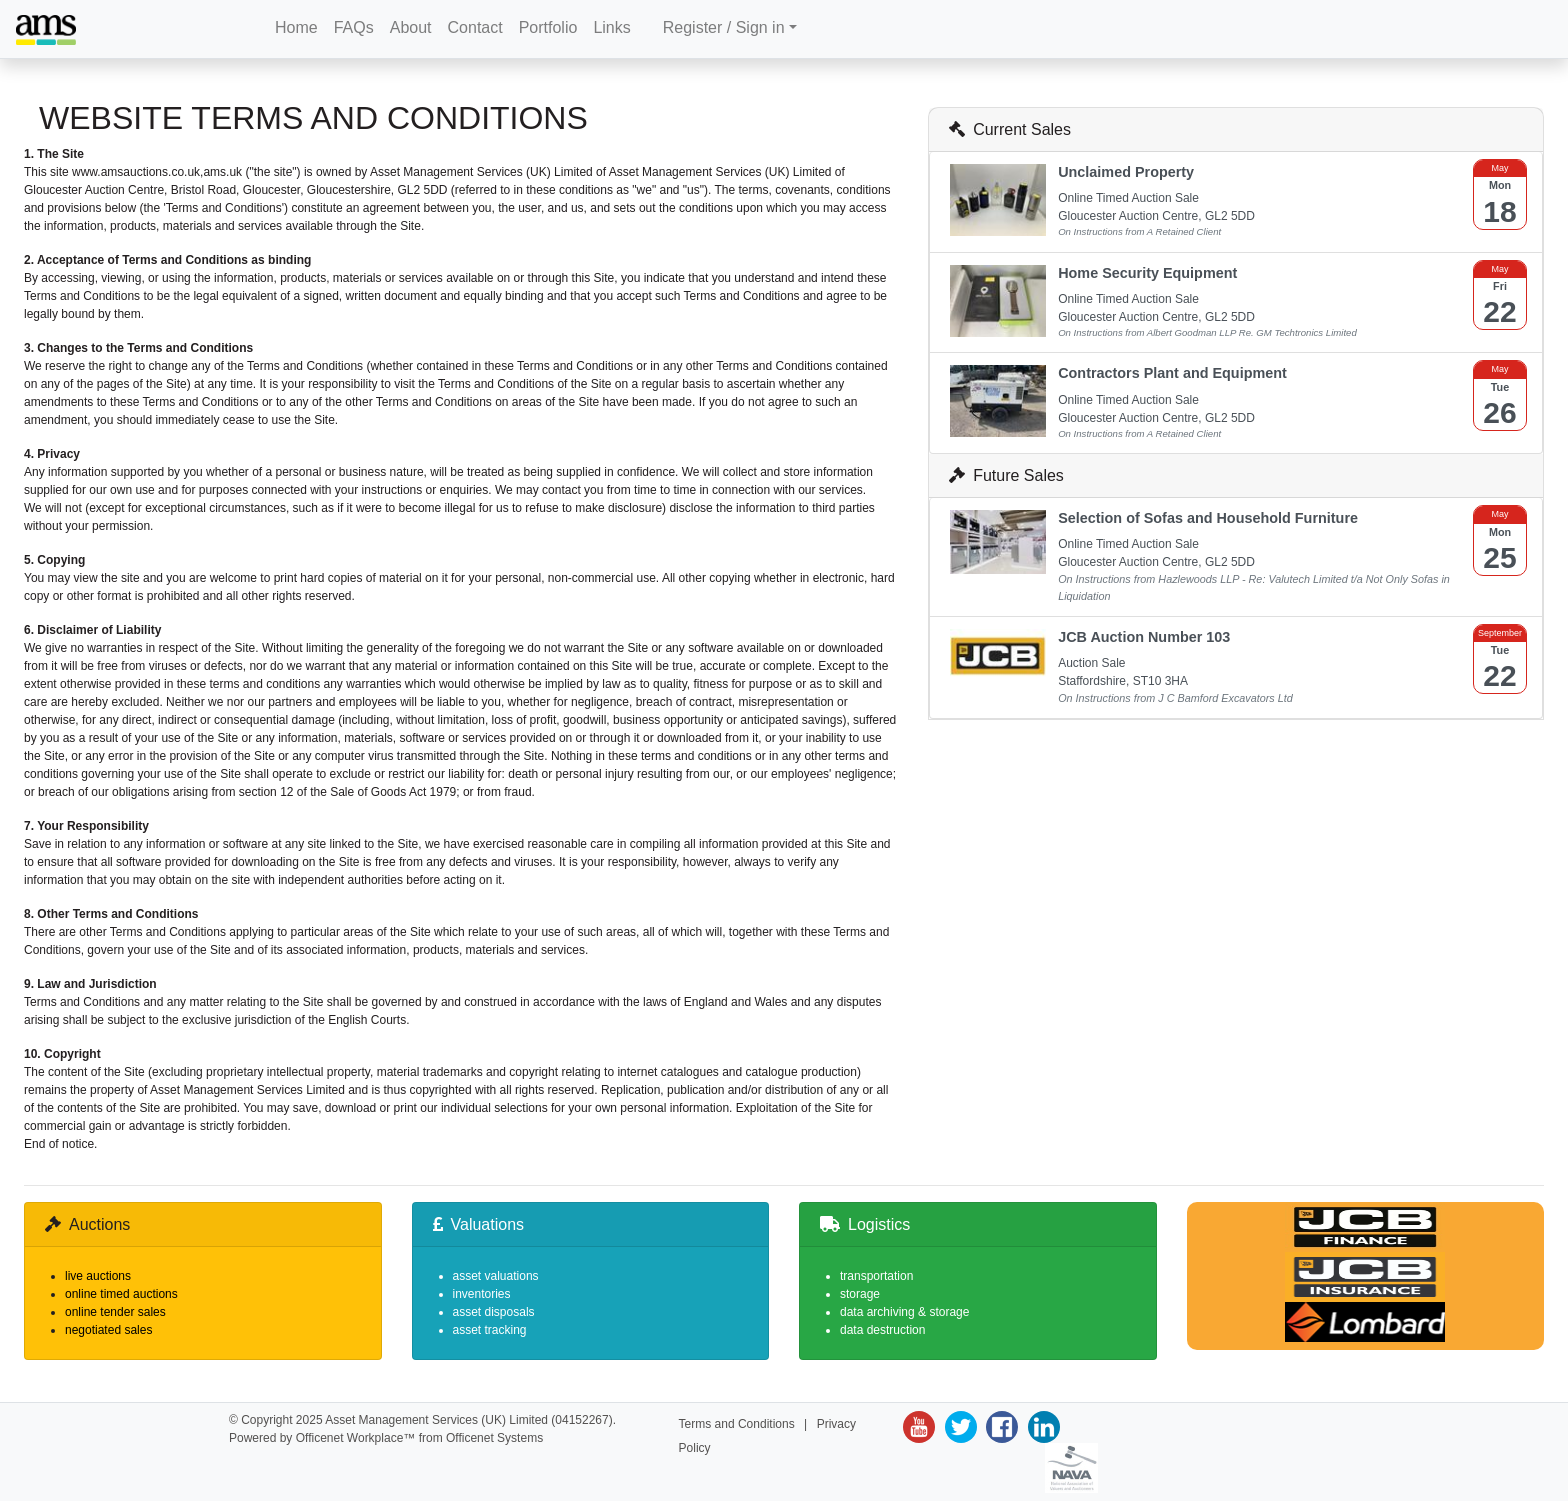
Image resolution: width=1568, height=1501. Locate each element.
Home (296, 27)
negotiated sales (108, 1330)
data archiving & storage (904, 1312)
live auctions (98, 1276)
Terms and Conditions (737, 1424)
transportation (876, 1276)
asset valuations (496, 1276)
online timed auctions (121, 1294)
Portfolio (548, 27)
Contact (475, 27)
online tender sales (115, 1312)
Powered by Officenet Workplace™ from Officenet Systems (386, 1438)
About (411, 27)
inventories (482, 1294)
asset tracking (490, 1330)
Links (611, 27)
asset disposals (494, 1312)
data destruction (882, 1330)
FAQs (354, 27)
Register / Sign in (724, 27)
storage (860, 1294)
